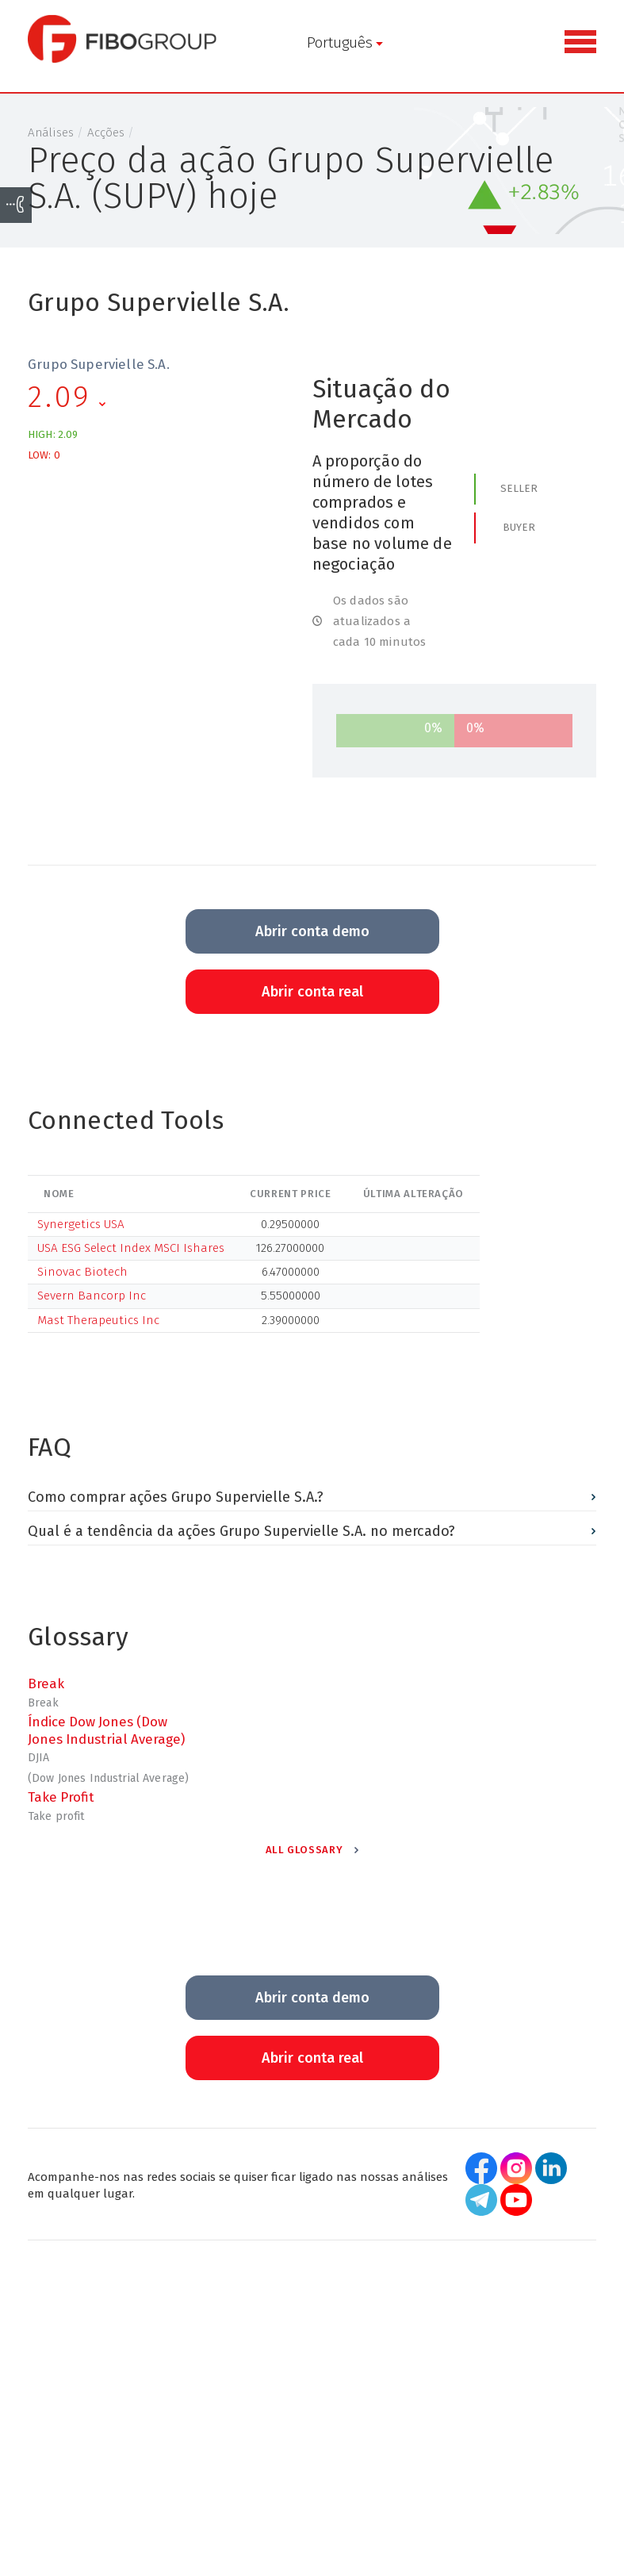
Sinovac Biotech (82, 1272)
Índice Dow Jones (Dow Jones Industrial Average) (106, 1730)
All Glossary (304, 1850)
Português (322, 42)
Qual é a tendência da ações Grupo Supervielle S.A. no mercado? (241, 1531)
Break (46, 1683)
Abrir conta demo (312, 931)
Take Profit (61, 1797)
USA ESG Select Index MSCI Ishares (130, 1248)
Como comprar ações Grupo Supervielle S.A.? (175, 1497)
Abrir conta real (312, 991)
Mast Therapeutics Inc (98, 1320)
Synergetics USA (80, 1224)
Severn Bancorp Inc (91, 1295)
